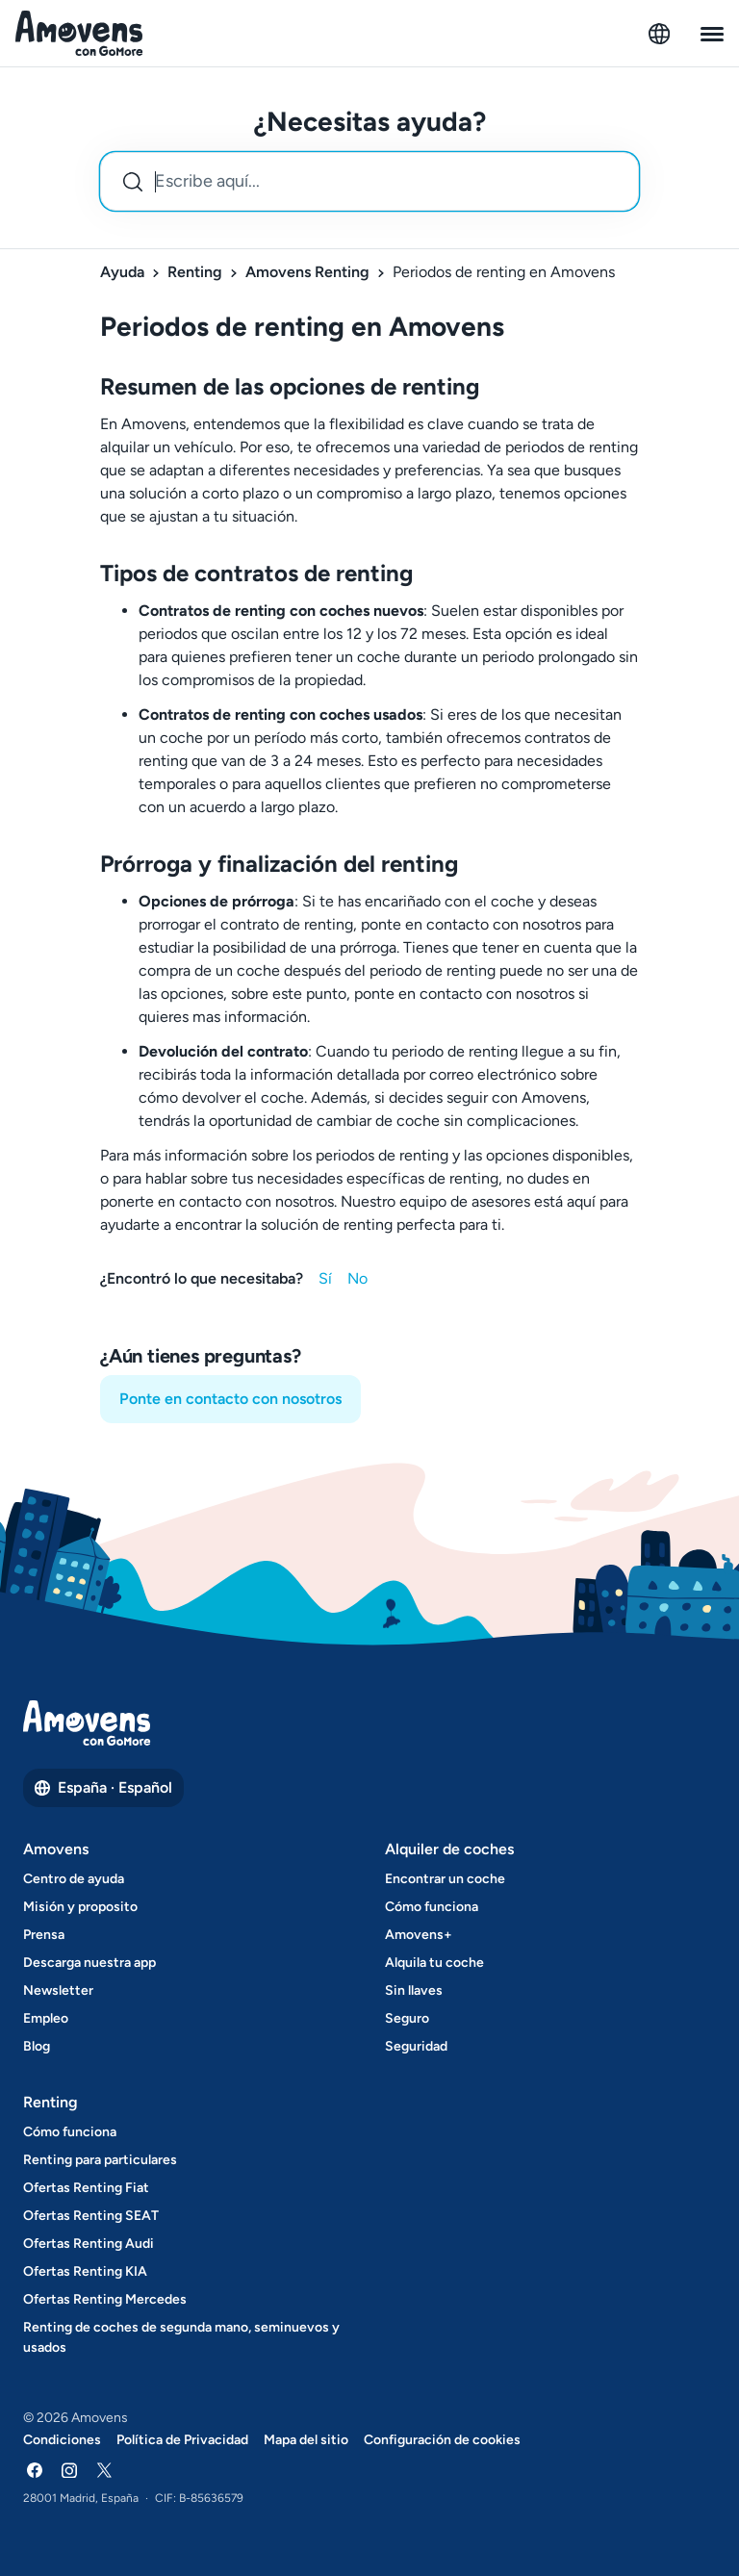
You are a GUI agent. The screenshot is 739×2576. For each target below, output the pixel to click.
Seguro (407, 2018)
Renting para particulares (100, 2160)
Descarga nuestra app (89, 1962)
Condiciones (62, 2440)
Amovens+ (418, 1934)
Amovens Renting (307, 272)
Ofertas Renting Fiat (86, 2188)
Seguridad (416, 2046)
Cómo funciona (431, 1907)
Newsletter (58, 1990)
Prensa (43, 1934)
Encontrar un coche (445, 1879)
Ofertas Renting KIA (85, 2271)
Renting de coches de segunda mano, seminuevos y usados (181, 2337)
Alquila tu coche (434, 1962)
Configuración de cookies (442, 2440)
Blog (36, 2046)
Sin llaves (414, 1990)
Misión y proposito (80, 1907)
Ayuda (122, 272)
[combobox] (369, 181)
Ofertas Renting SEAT (91, 2215)
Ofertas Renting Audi (88, 2243)
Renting (194, 272)
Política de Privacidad (182, 2440)
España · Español (103, 1787)
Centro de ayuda (73, 1879)
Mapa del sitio (306, 2440)
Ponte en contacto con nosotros (230, 1399)
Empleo (45, 2018)
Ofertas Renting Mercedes (105, 2299)
